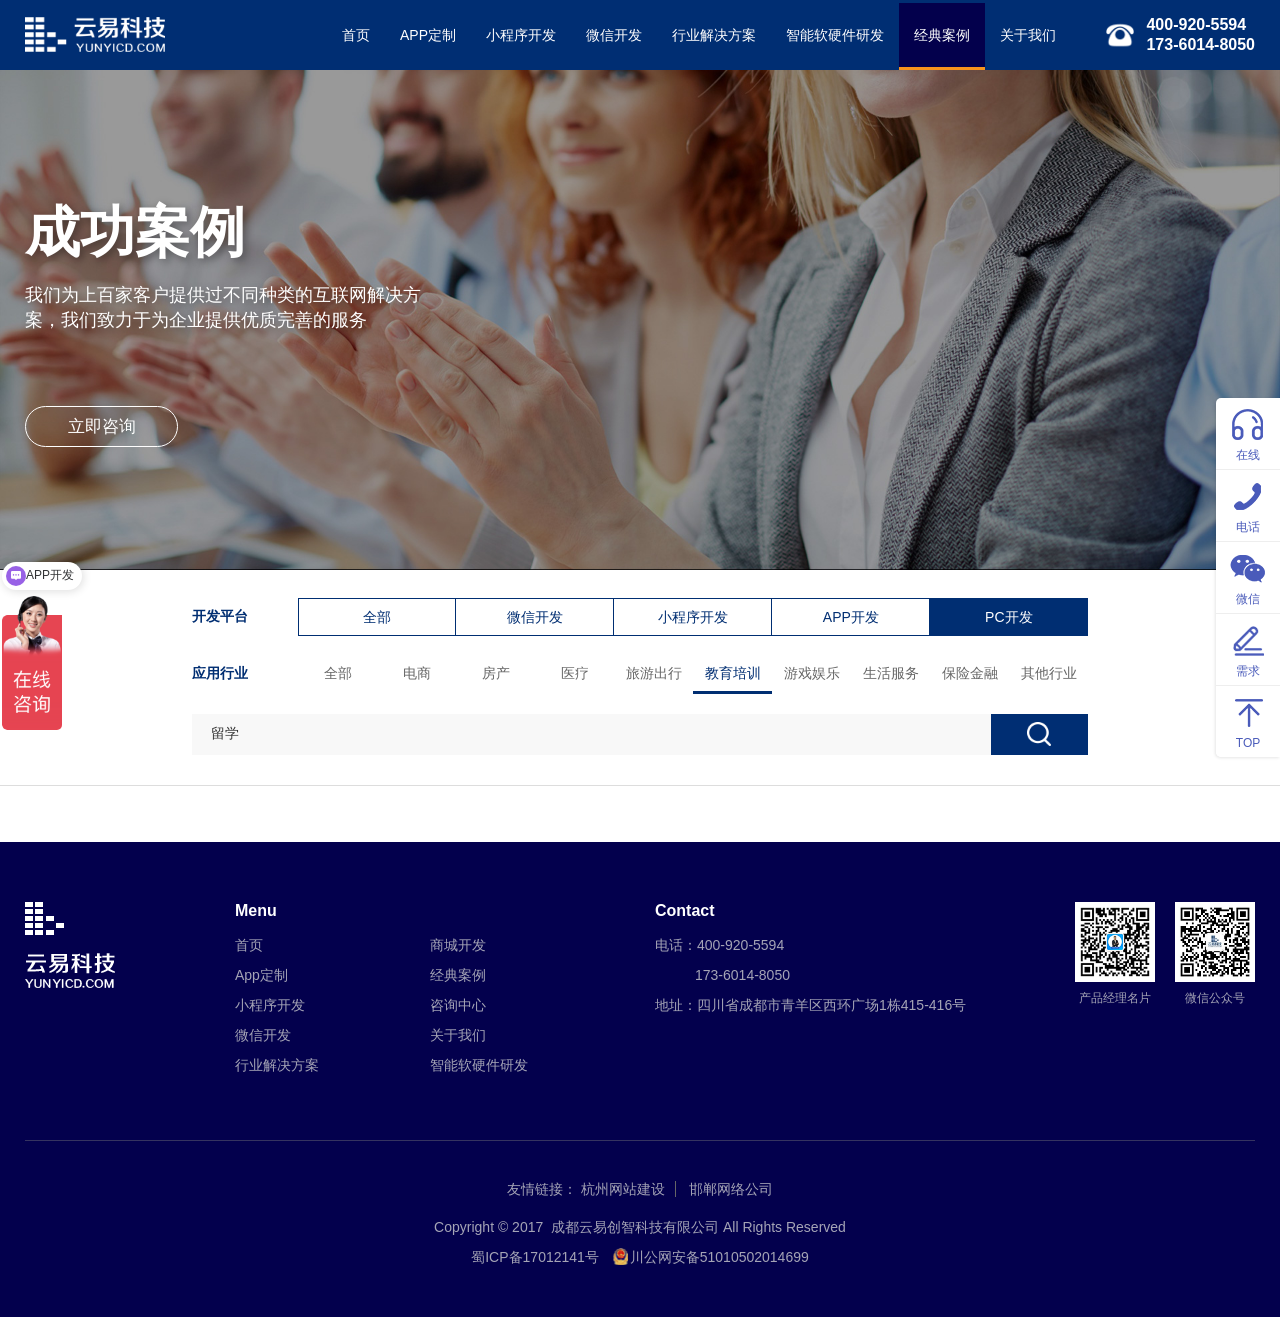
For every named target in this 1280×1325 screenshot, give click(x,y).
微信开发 (609, 35)
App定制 (261, 983)
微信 (1248, 576)
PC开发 (1010, 619)
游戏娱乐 (814, 676)
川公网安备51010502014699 (719, 1265)
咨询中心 (458, 1013)
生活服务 (893, 676)
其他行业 (1051, 676)
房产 (498, 676)
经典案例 (937, 35)
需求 (1248, 648)
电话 (1248, 504)
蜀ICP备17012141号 (535, 1265)
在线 (1248, 432)
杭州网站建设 (623, 1197)
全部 (379, 619)
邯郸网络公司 (731, 1197)
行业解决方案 (709, 35)
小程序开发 (516, 35)
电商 (419, 676)
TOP (1248, 720)
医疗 (577, 676)
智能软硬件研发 (830, 35)
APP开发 (852, 619)
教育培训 (735, 676)
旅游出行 (656, 676)
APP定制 (423, 35)
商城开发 (458, 953)
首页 (351, 35)
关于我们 (1023, 35)
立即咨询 (105, 434)
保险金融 (972, 676)
